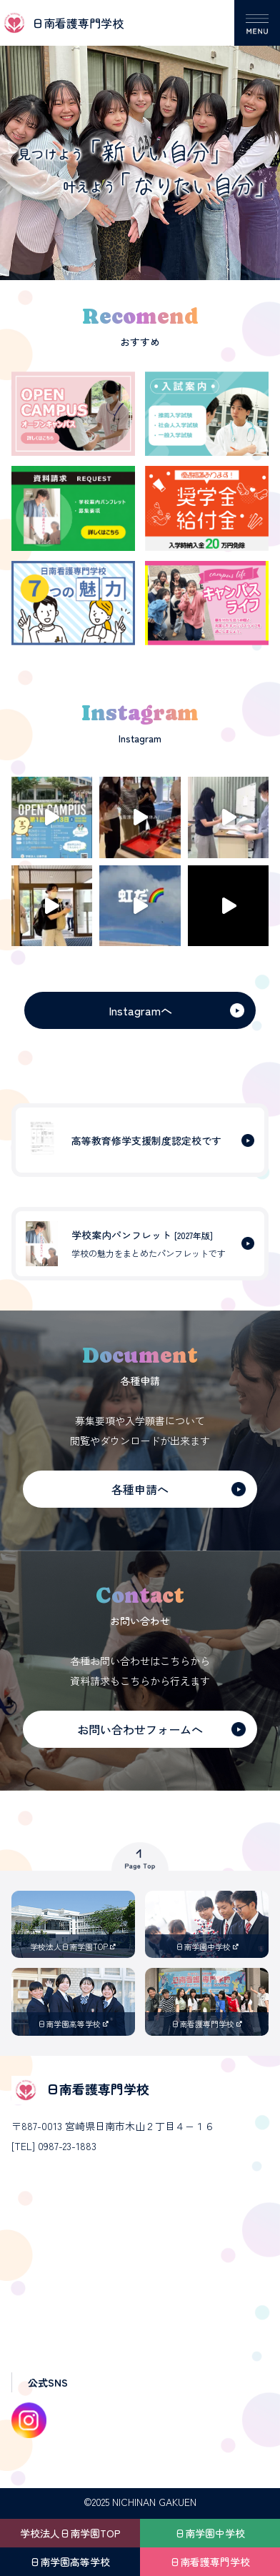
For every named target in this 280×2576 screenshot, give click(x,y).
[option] (140, 140)
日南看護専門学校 (210, 2562)
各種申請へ (140, 1489)
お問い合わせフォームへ (140, 1729)
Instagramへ (140, 1010)
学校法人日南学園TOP (70, 2533)
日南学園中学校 (210, 2533)
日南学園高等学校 (70, 2562)
